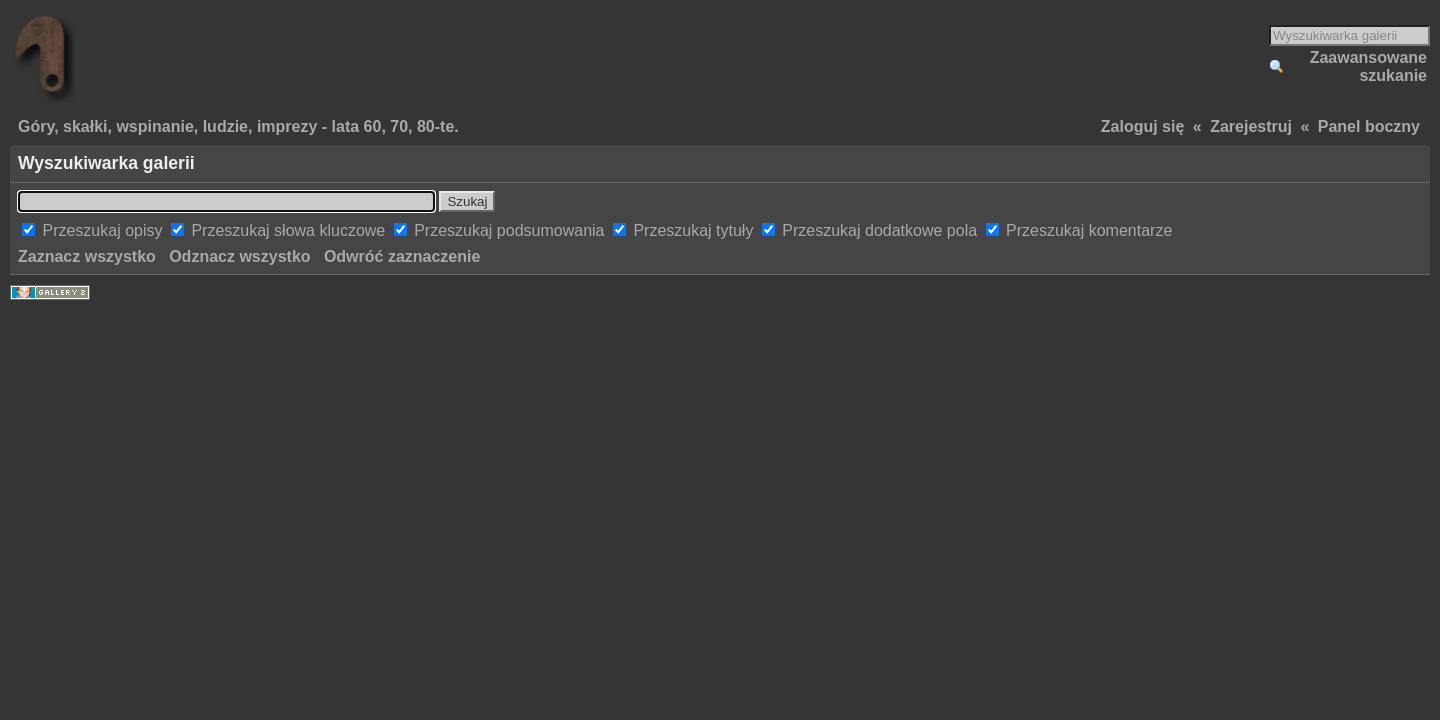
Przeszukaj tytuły (695, 230)
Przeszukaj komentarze (1089, 230)
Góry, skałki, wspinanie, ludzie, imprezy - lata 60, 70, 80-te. (238, 126)
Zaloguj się (1143, 126)
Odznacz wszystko (239, 256)
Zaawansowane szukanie (1368, 66)
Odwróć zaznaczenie (402, 256)
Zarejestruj (1251, 126)
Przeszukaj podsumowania (511, 230)
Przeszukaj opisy (104, 230)
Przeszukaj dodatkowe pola (881, 230)
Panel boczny (1369, 126)
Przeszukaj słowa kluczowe (290, 230)
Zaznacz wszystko (87, 256)
